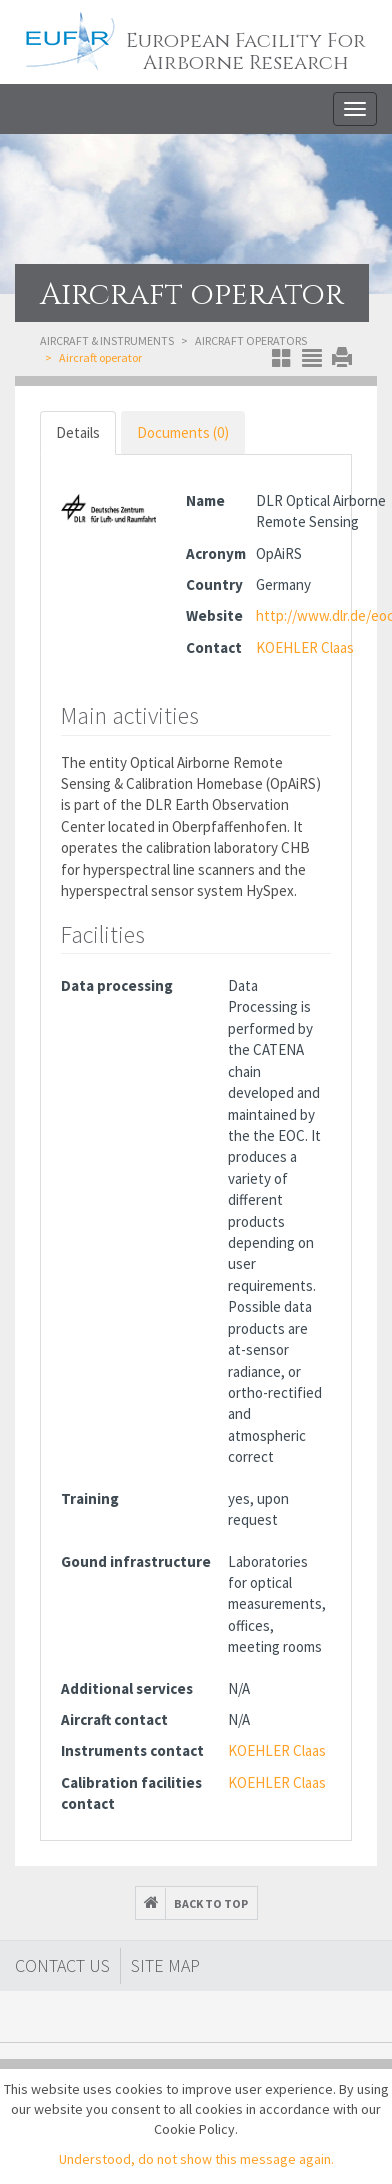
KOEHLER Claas (305, 647)
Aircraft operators (251, 340)
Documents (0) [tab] (183, 432)
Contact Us (62, 1965)
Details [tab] (78, 432)
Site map (165, 1965)
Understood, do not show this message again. (196, 2159)
